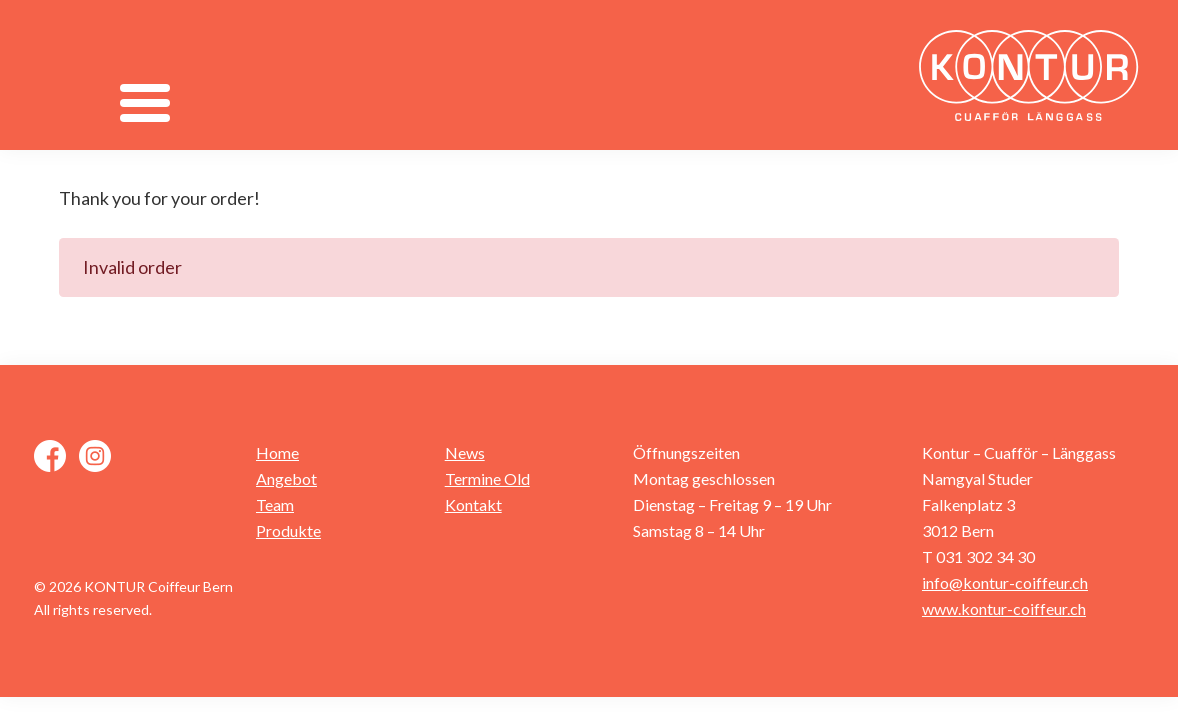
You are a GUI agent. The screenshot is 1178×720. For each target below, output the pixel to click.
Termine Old (487, 478)
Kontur (1034, 75)
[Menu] (145, 102)
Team (275, 504)
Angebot (286, 478)
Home (277, 452)
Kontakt (473, 504)
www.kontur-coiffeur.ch (1004, 608)
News (465, 452)
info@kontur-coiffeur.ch (1005, 582)
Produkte (288, 530)
